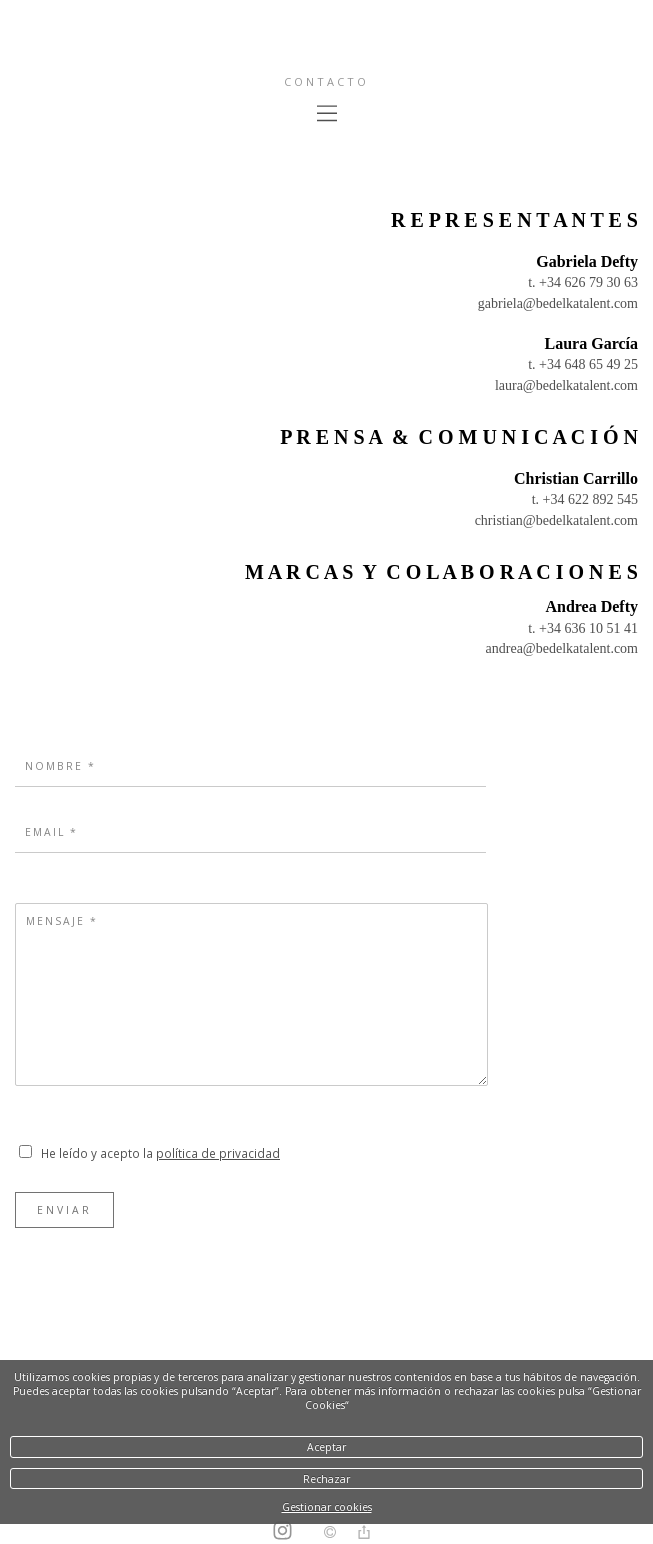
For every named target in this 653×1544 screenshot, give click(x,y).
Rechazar (326, 1479)
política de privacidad (218, 1153)
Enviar (64, 1210)
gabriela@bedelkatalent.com (558, 303)
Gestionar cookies (327, 1507)
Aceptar (326, 1447)
